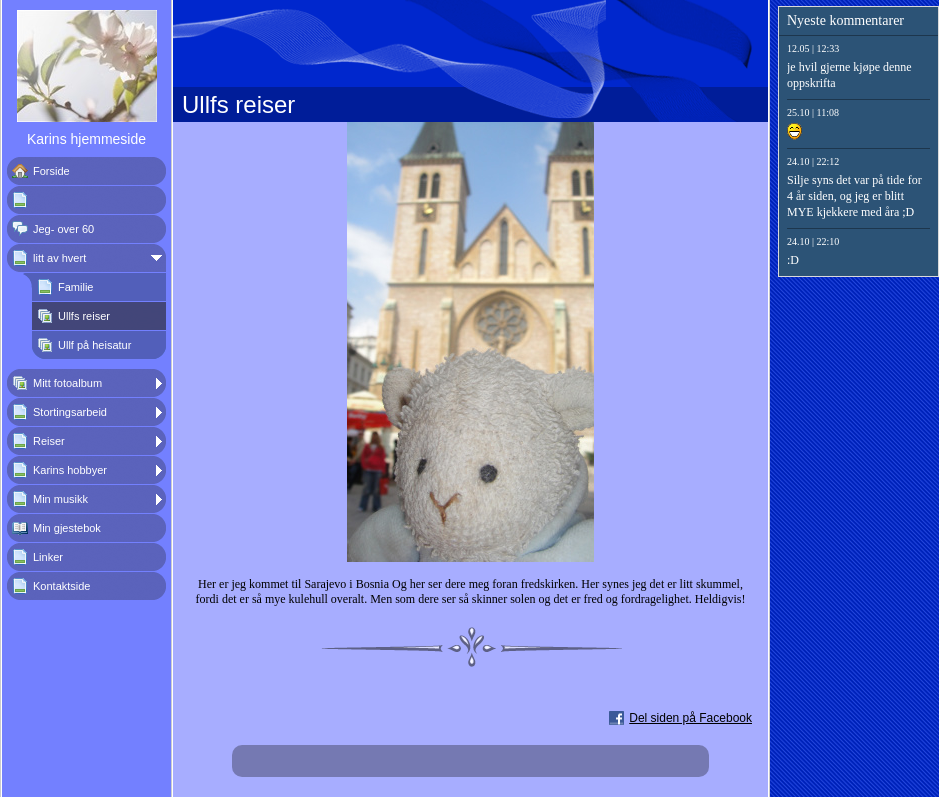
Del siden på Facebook (690, 718)
